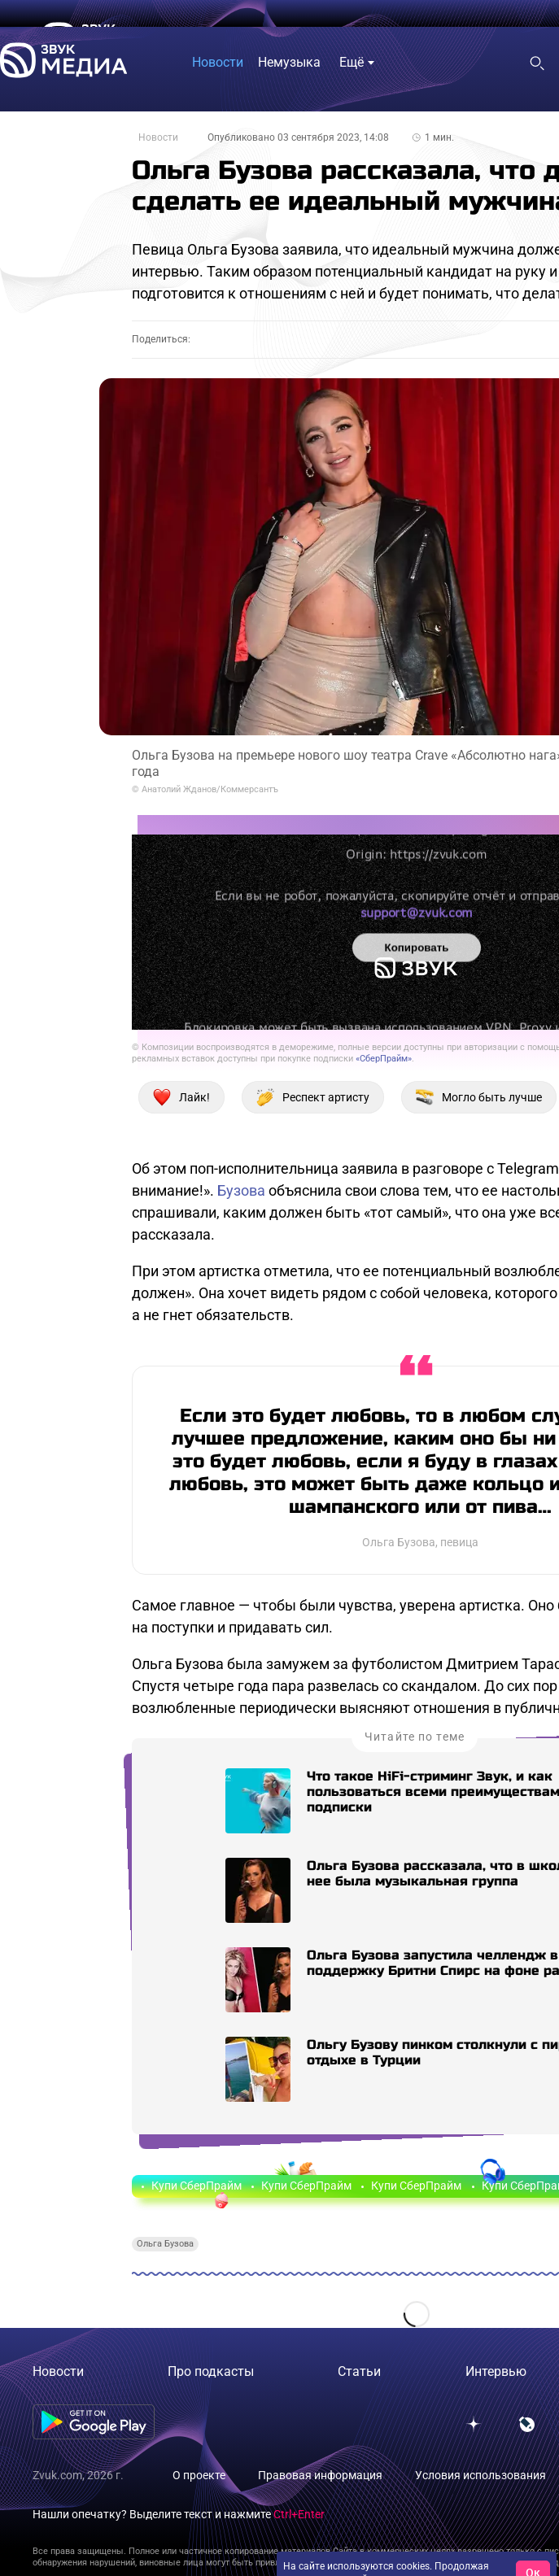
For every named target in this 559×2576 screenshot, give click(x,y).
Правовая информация (320, 2475)
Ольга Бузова (165, 2243)
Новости (158, 137)
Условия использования (480, 2475)
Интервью (495, 2371)
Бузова (241, 1190)
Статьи (359, 2371)
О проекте (199, 2475)
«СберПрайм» (384, 1058)
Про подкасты (211, 2371)
